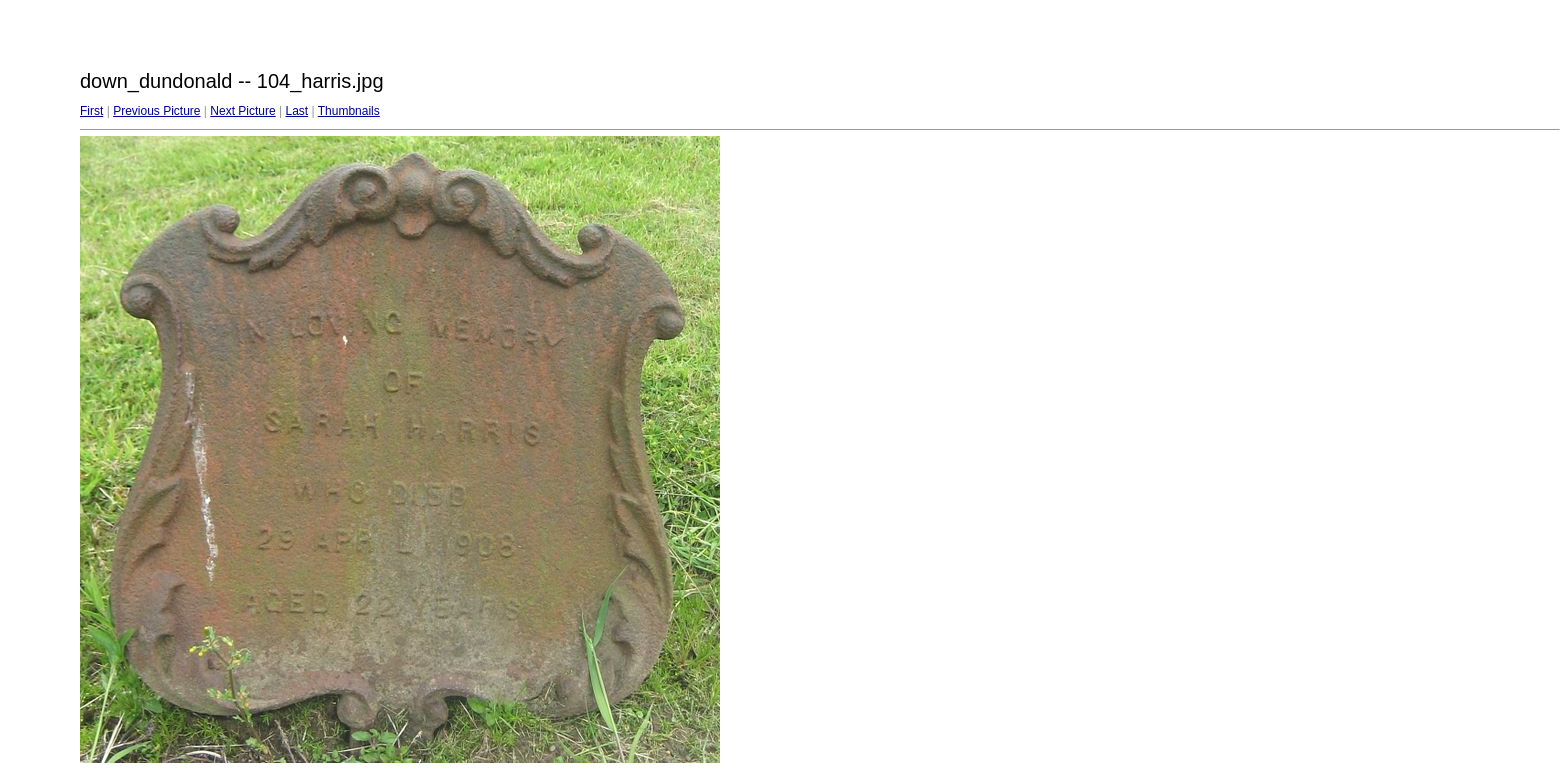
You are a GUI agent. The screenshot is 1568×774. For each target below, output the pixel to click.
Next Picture (242, 111)
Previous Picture (156, 111)
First (91, 111)
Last (296, 111)
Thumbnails (349, 111)
